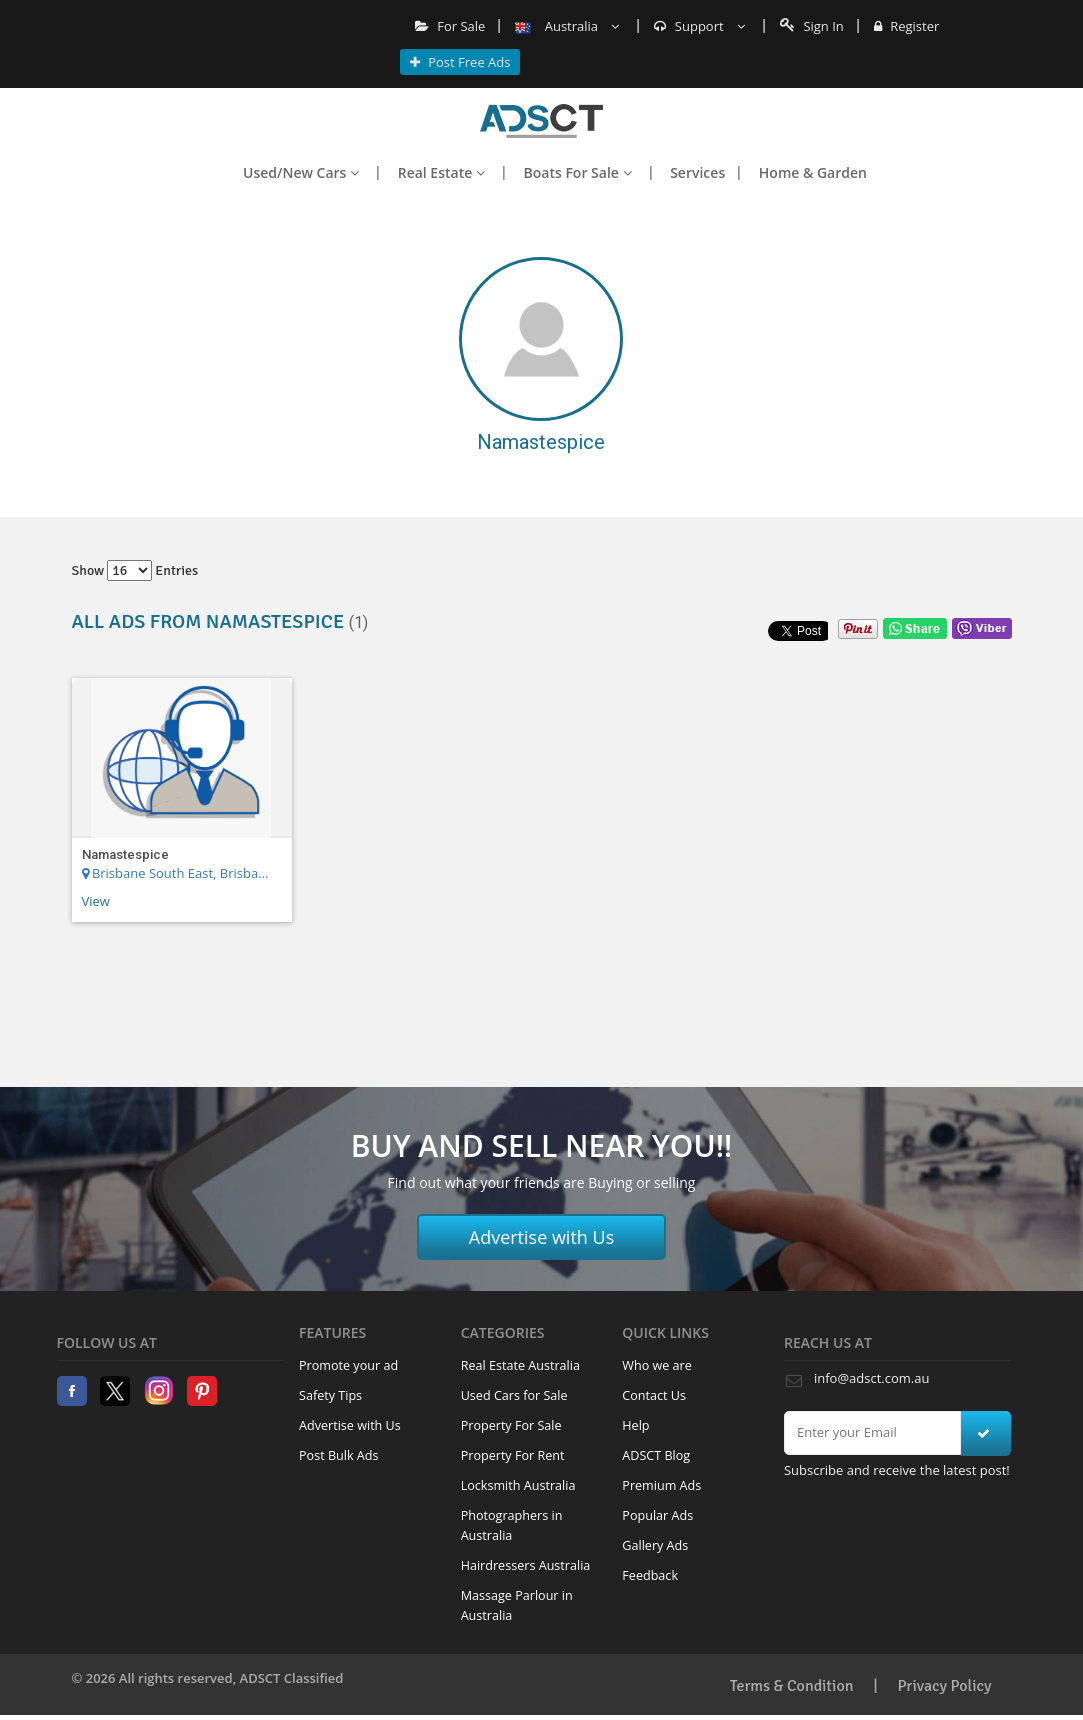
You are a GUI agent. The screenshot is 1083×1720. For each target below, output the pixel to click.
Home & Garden (813, 172)
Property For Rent (513, 1455)
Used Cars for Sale (514, 1395)
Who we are (657, 1365)
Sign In (812, 26)
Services (697, 172)
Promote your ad (348, 1365)
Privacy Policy (945, 1686)
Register (906, 26)
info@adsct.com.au (871, 1378)
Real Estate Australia (520, 1365)
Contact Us (654, 1395)
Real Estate (441, 172)
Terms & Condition (792, 1686)
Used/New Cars (301, 172)
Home (541, 121)
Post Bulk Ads (339, 1455)
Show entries (135, 570)
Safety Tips (330, 1395)
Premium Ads (661, 1485)
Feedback (650, 1575)
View (96, 901)
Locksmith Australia (518, 1485)
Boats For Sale (578, 172)
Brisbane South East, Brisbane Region (178, 873)
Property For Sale (511, 1425)
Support (699, 26)
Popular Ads (657, 1515)
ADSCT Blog (656, 1455)
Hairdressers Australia (526, 1565)
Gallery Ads (655, 1545)
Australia (567, 26)
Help (635, 1425)
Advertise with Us (542, 1237)
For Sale (450, 26)
